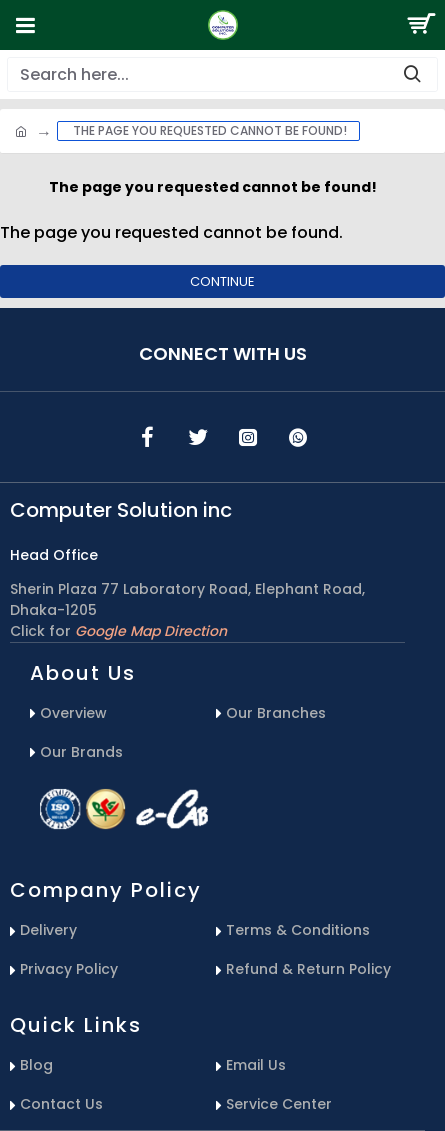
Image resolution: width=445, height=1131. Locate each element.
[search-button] (412, 74)
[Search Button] (420, 25)
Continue (222, 281)
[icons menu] (148, 437)
